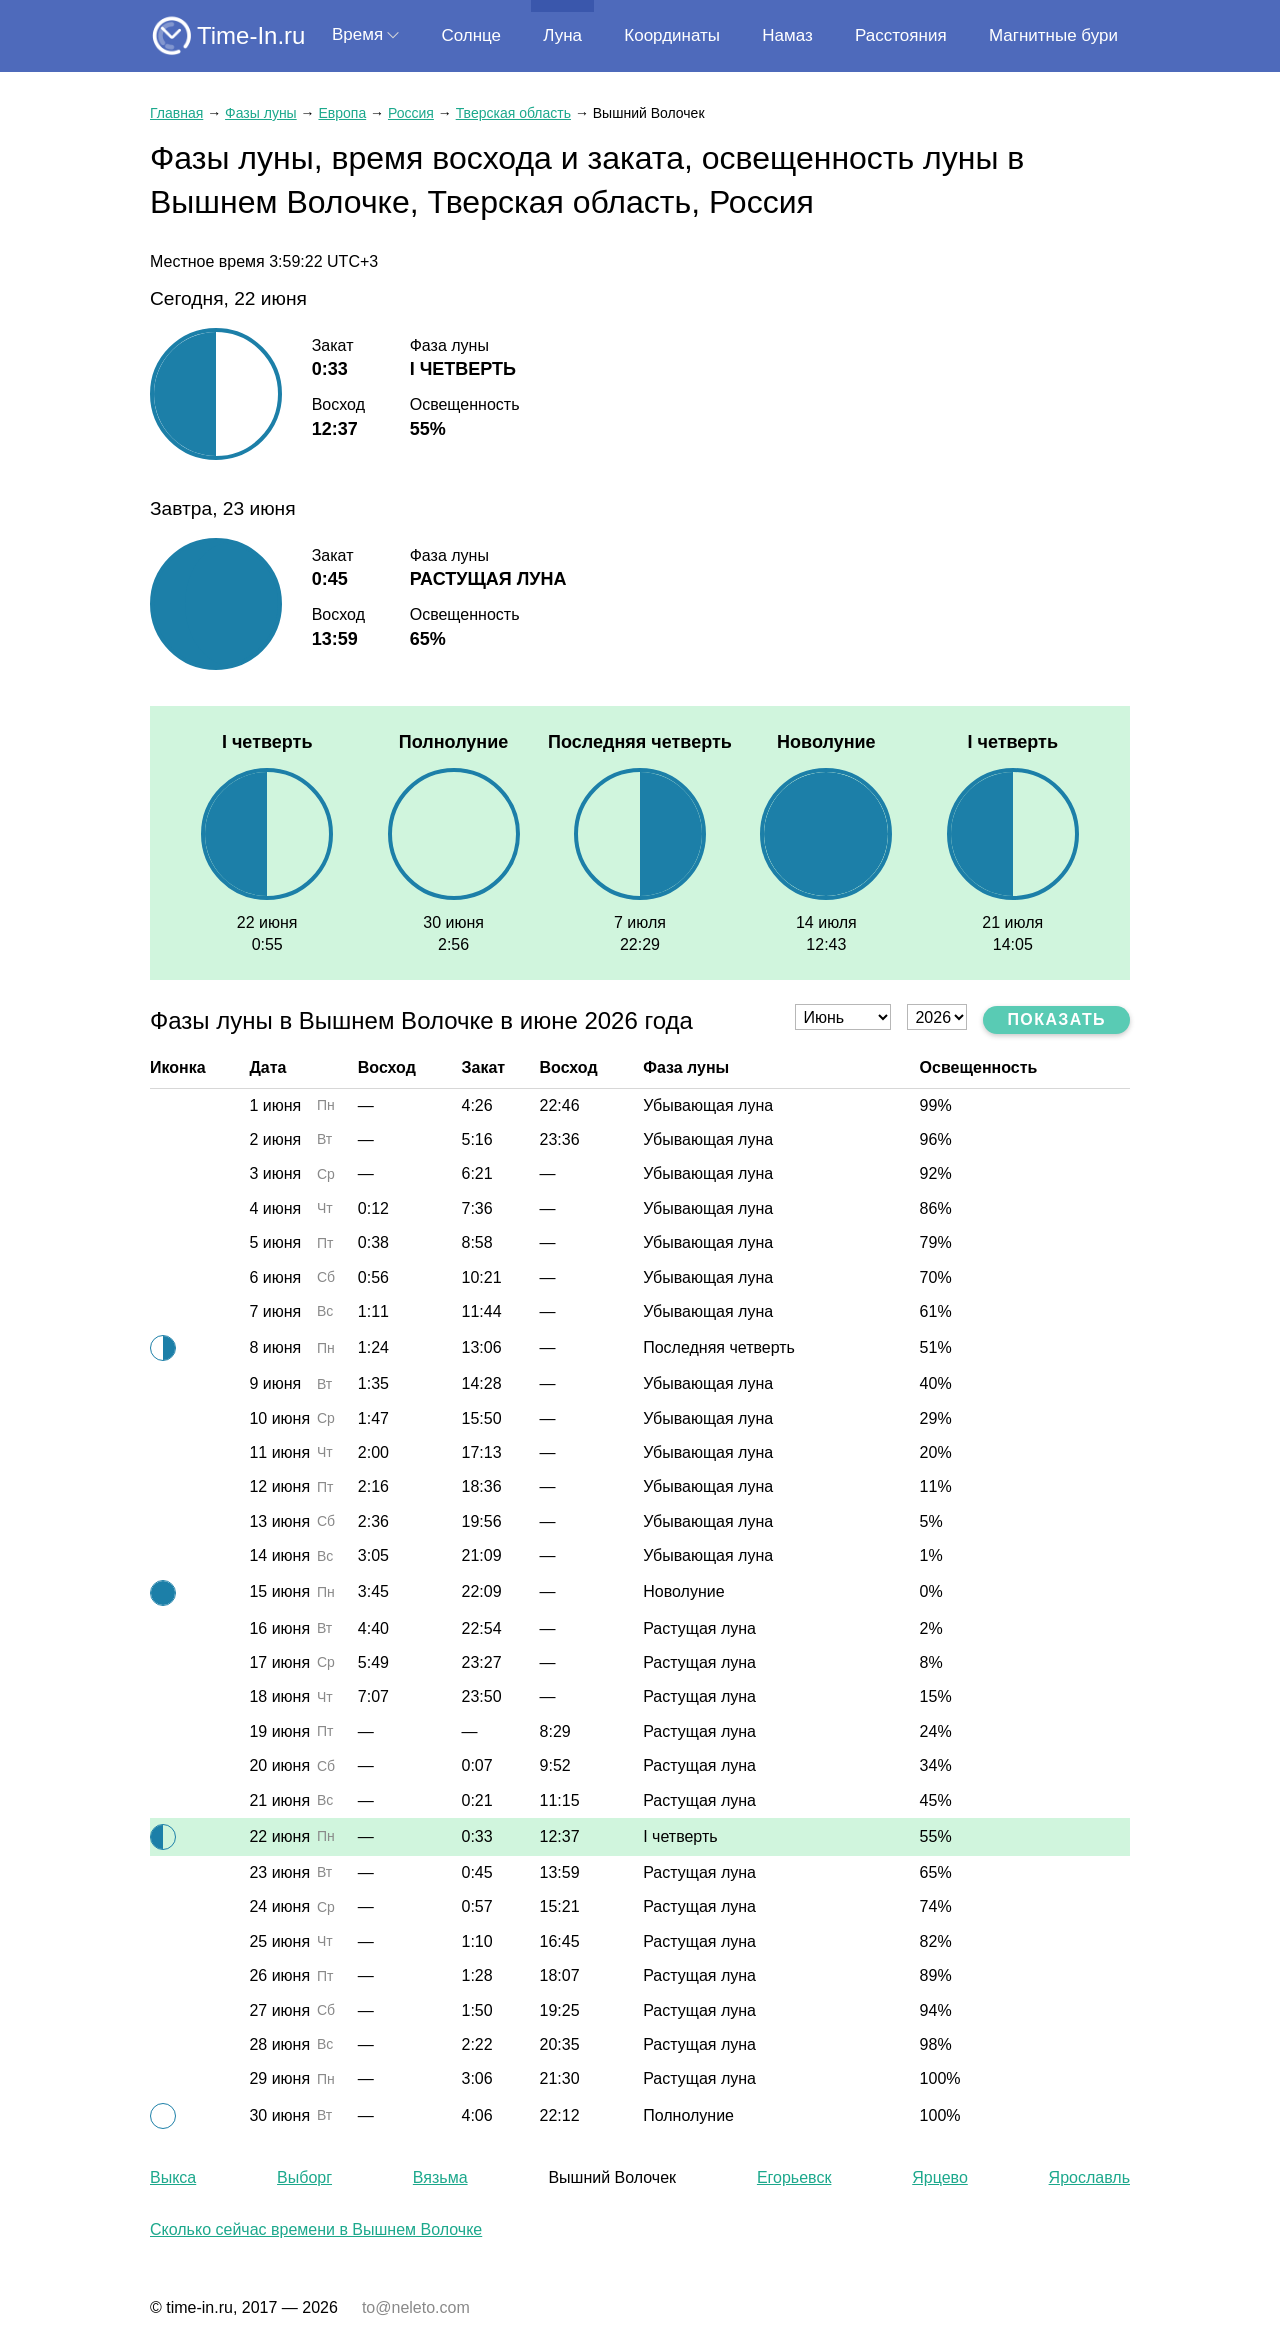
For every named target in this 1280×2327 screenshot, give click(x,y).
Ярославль (1089, 2177)
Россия (411, 113)
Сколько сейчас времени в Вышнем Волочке (316, 2229)
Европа (342, 113)
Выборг (304, 2177)
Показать (1056, 1019)
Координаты (672, 35)
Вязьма (440, 2177)
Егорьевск (794, 2177)
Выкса (173, 2177)
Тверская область (513, 113)
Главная (176, 113)
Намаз (787, 35)
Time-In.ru (251, 35)
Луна (562, 35)
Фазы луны (261, 113)
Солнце (471, 35)
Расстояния (901, 35)
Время (357, 34)
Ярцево (940, 2177)
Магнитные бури (1053, 35)
